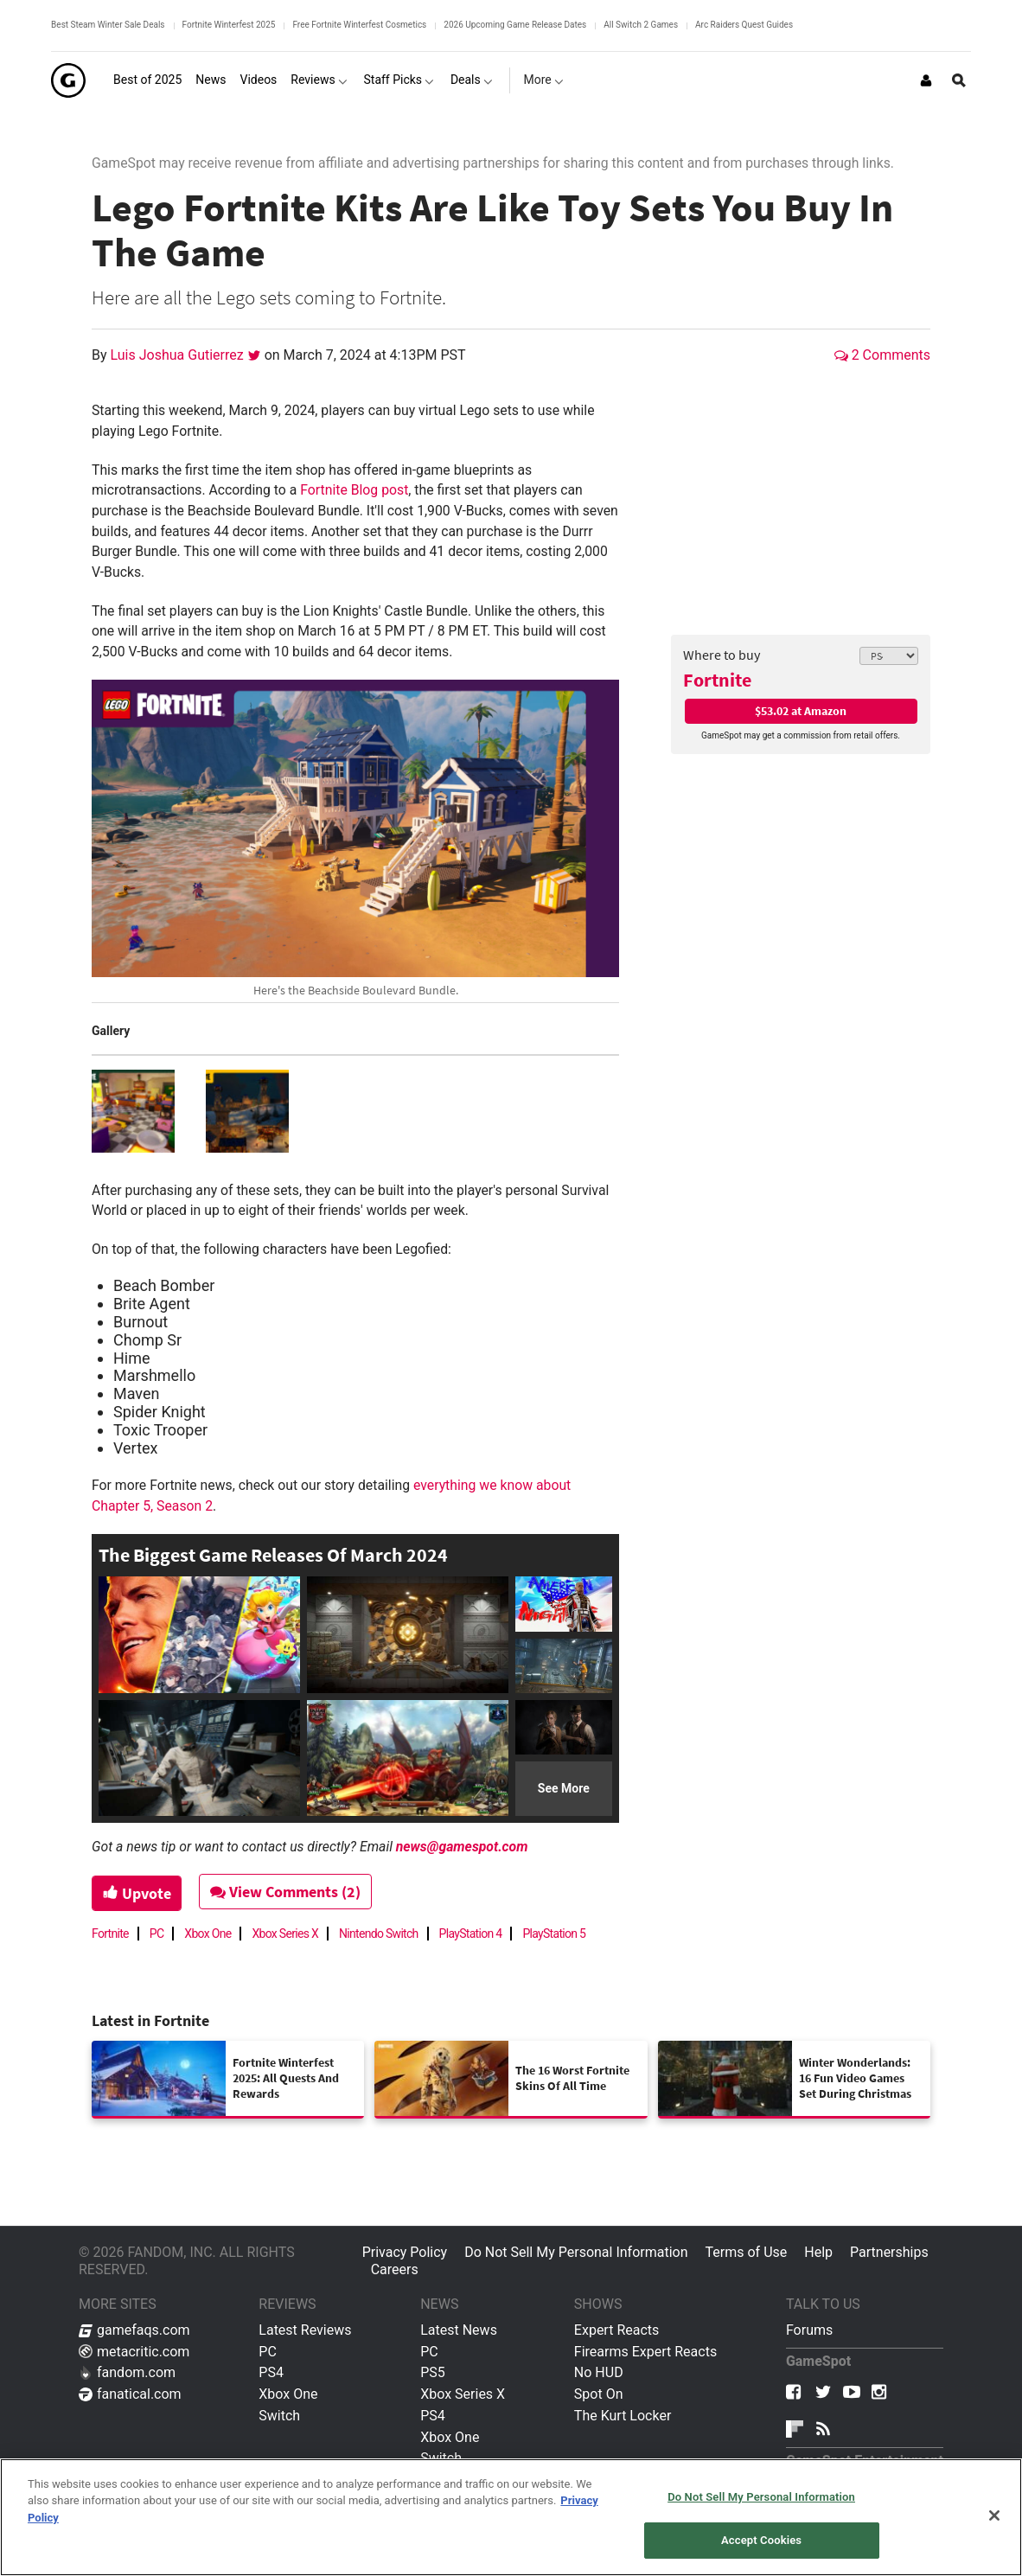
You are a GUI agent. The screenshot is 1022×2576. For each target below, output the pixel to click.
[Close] (994, 2515)
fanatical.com (130, 2394)
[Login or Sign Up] (926, 80)
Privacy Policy (405, 2252)
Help (818, 2252)
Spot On (598, 2394)
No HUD (598, 2372)
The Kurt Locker (622, 2415)
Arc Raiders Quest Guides (744, 24)
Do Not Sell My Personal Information (575, 2252)
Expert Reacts (616, 2330)
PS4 (271, 2372)
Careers (394, 2269)
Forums (809, 2330)
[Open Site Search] (959, 80)
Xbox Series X (285, 1933)
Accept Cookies (761, 2540)
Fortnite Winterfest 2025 (229, 24)
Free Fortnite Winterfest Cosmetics (359, 24)
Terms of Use (747, 2252)
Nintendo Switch (378, 1933)
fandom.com (127, 2372)
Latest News (458, 2330)
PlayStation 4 (470, 1933)
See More (564, 1788)
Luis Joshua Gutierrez (179, 355)
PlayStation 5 (553, 1933)
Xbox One (207, 1933)
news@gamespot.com (462, 1846)
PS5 (432, 2372)
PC (157, 1933)
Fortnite (717, 680)
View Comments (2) (287, 1892)
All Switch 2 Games (641, 24)
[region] (511, 2517)
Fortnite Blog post (354, 490)
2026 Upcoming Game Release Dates (515, 24)
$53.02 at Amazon (800, 711)
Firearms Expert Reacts (645, 2351)
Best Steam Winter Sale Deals (107, 24)
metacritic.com (134, 2351)
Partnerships (889, 2252)
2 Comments (882, 355)
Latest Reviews (305, 2330)
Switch (279, 2415)
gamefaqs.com (134, 2330)
